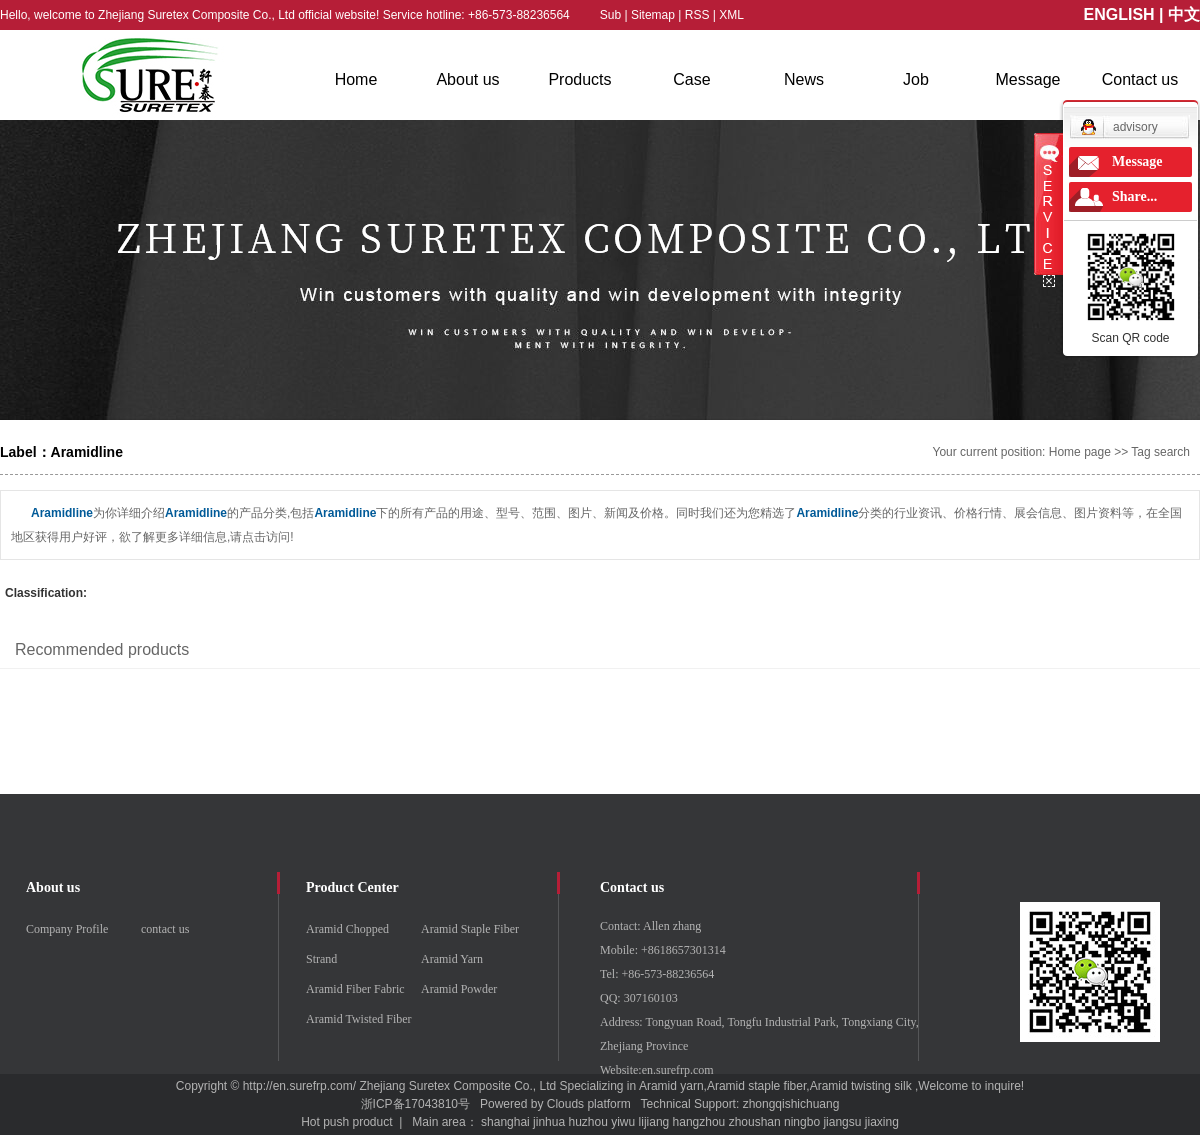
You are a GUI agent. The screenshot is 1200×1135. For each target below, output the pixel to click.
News (804, 79)
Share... (1134, 196)
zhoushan (755, 1122)
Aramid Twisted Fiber (359, 1019)
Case (691, 79)
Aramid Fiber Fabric (355, 989)
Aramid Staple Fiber (470, 929)
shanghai (505, 1122)
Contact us (1140, 79)
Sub (610, 15)
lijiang (654, 1122)
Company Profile (67, 929)
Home (356, 79)
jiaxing (882, 1122)
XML (731, 15)
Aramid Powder (459, 989)
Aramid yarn (671, 1086)
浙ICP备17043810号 (415, 1104)
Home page (1080, 452)
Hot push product (346, 1122)
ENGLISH (1119, 14)
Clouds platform (589, 1104)
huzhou (587, 1122)
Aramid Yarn (452, 959)
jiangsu (842, 1122)
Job (916, 79)
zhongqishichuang (791, 1104)
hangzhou (699, 1122)
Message (1028, 79)
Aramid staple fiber (756, 1086)
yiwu (623, 1122)
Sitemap (654, 15)
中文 (1184, 14)
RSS (697, 15)
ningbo (802, 1122)
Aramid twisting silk (861, 1086)
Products (579, 79)
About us (467, 79)
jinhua (549, 1122)
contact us (165, 929)
